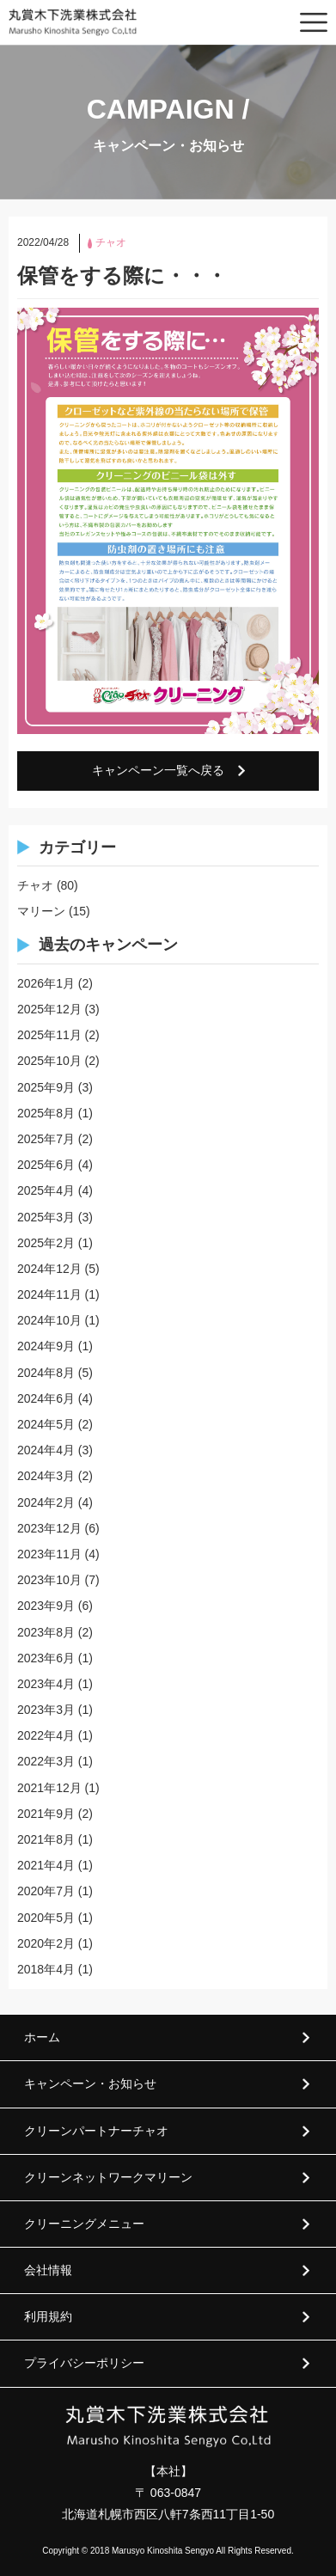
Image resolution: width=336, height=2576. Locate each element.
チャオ (35, 885)
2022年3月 (46, 1761)
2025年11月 (49, 1035)
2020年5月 (46, 1917)
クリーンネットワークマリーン (108, 2177)
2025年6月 (46, 1165)
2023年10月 (49, 1580)
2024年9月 (46, 1346)
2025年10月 (49, 1061)
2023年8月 (46, 1632)
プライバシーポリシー (84, 2363)
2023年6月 (46, 1658)
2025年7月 (46, 1139)
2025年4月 (46, 1190)
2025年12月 (49, 1009)
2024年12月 (49, 1269)
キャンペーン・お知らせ (90, 2083)
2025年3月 (46, 1217)
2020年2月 (46, 1943)
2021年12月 (49, 1788)
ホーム (42, 2037)
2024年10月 (49, 1320)
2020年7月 (46, 1891)
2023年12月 (49, 1528)
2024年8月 (46, 1373)
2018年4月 (46, 1969)
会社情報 (48, 2270)
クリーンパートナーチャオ (96, 2131)
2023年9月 (46, 1605)
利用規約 (48, 2316)
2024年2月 (46, 1502)
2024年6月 (46, 1398)
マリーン (41, 911)
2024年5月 (46, 1424)
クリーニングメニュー (84, 2223)
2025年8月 (46, 1113)
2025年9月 (46, 1087)
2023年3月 (46, 1709)
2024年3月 (46, 1476)
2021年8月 (46, 1839)
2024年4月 (46, 1450)
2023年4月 (46, 1684)
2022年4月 (46, 1735)
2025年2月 (46, 1243)
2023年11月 (49, 1554)
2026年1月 (46, 983)
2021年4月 (46, 1865)
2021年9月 (46, 1813)
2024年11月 (49, 1294)
